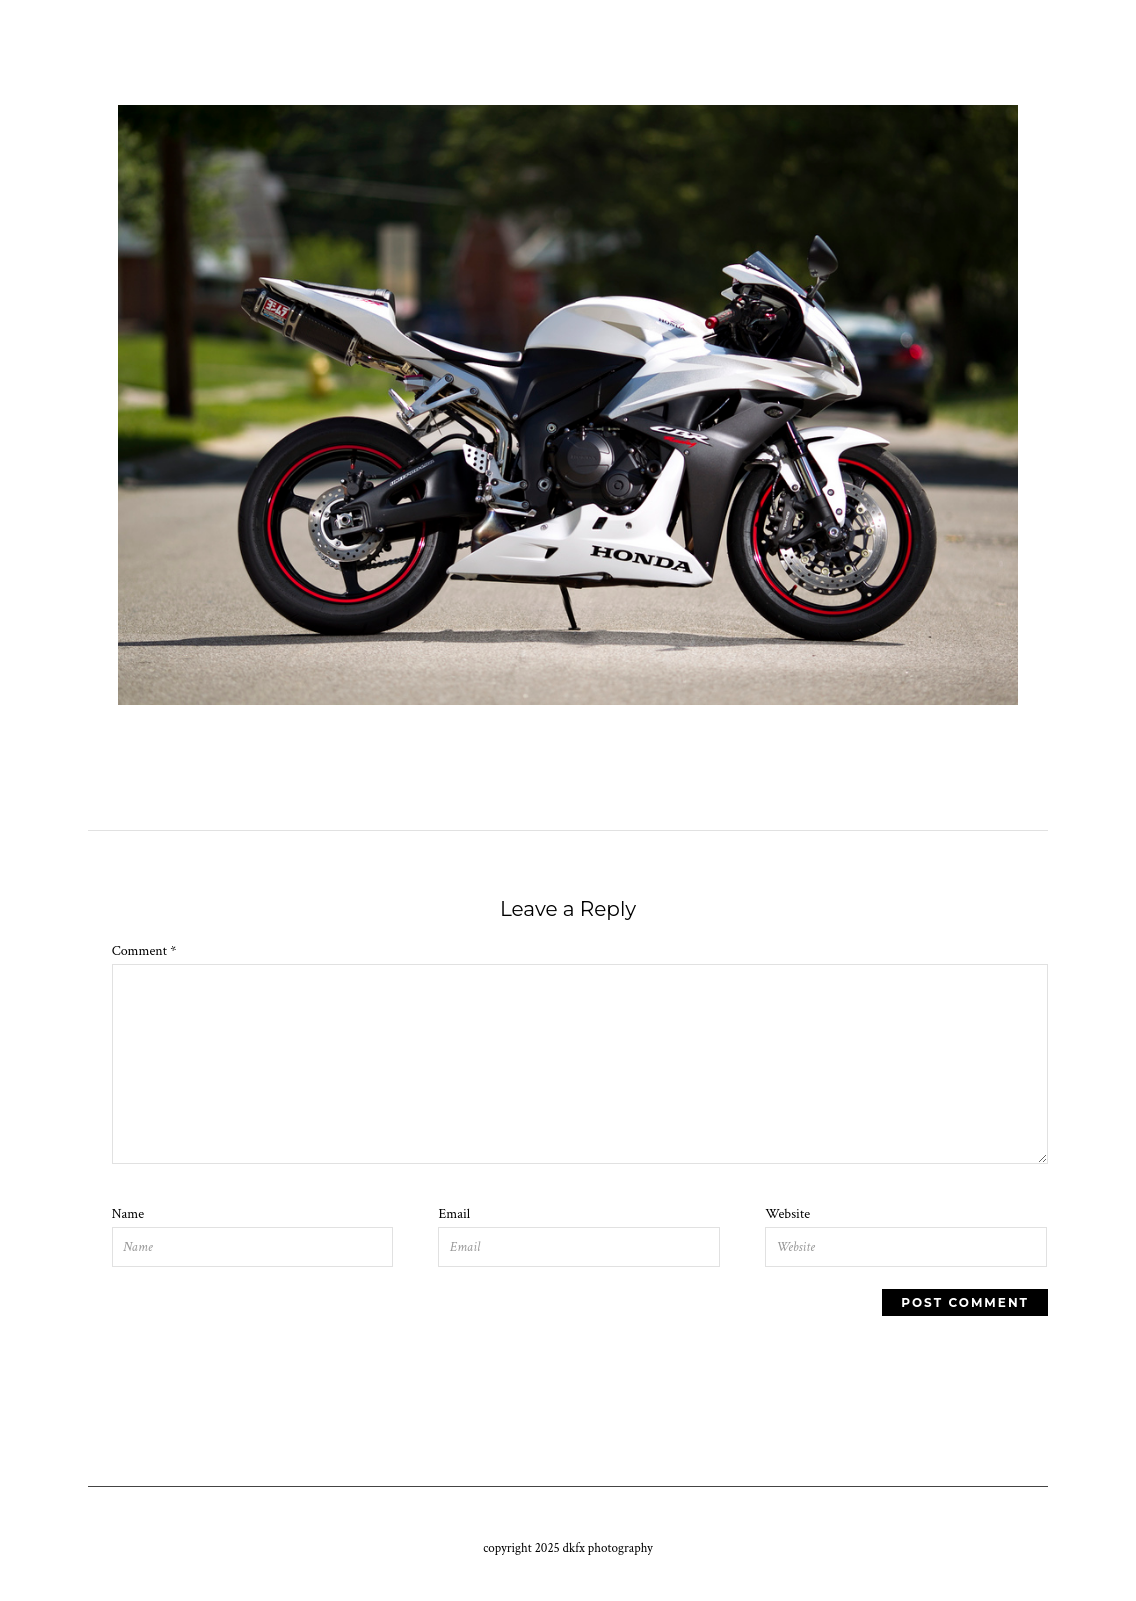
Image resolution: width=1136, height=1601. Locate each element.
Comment (144, 951)
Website (787, 1214)
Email (454, 1214)
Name (128, 1214)
